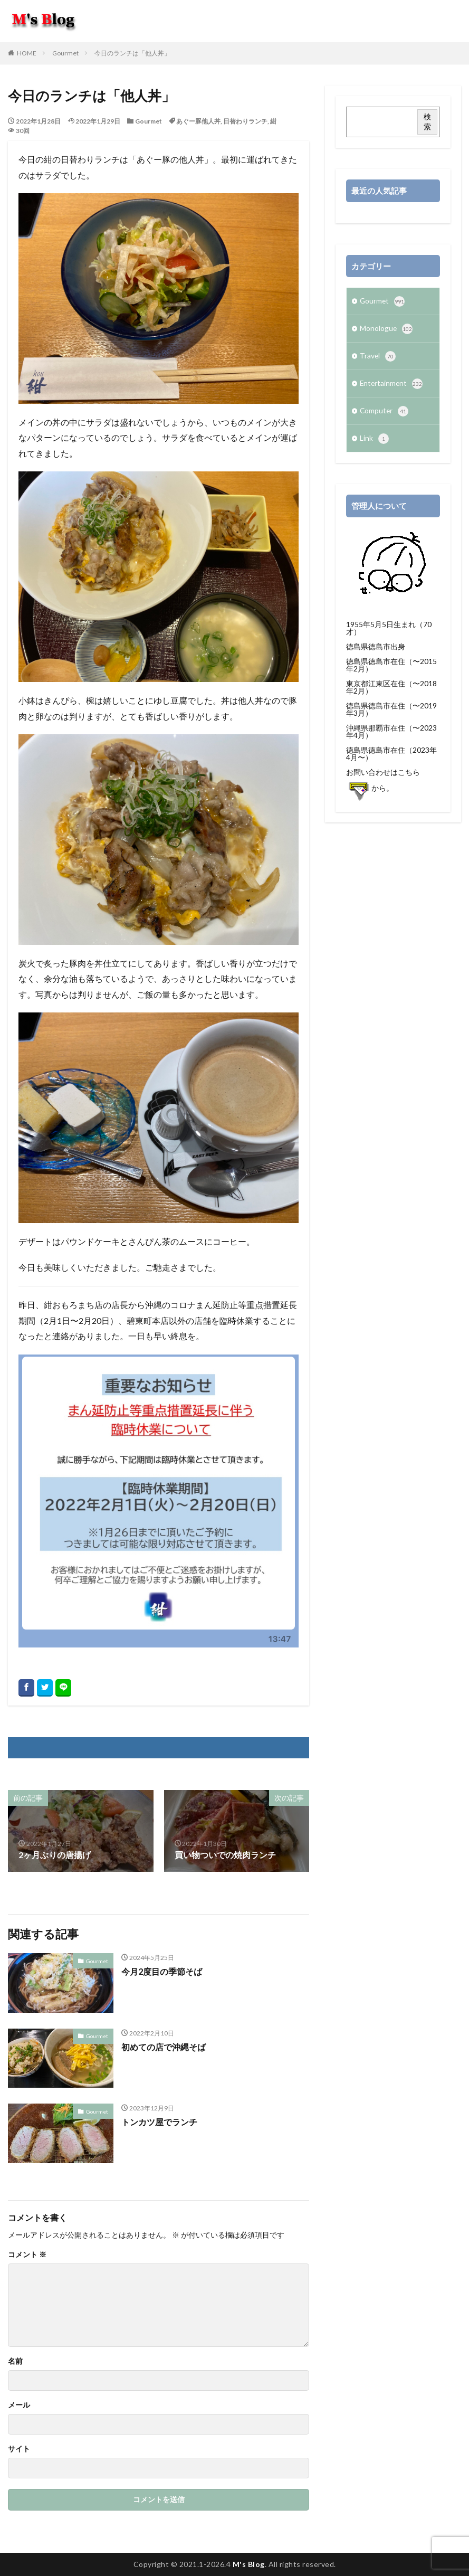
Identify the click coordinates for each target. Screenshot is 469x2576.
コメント (27, 2254)
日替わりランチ (245, 121)
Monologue (386, 330)
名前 (15, 2361)
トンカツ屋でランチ (159, 2122)
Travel (378, 358)
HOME (26, 53)
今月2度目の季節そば (161, 1971)
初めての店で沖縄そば (163, 2047)
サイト (19, 2448)
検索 (427, 121)
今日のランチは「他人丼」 (132, 53)
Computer (384, 414)
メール (19, 2405)
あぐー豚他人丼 (198, 121)
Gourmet (65, 53)
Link (374, 442)
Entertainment (392, 386)
